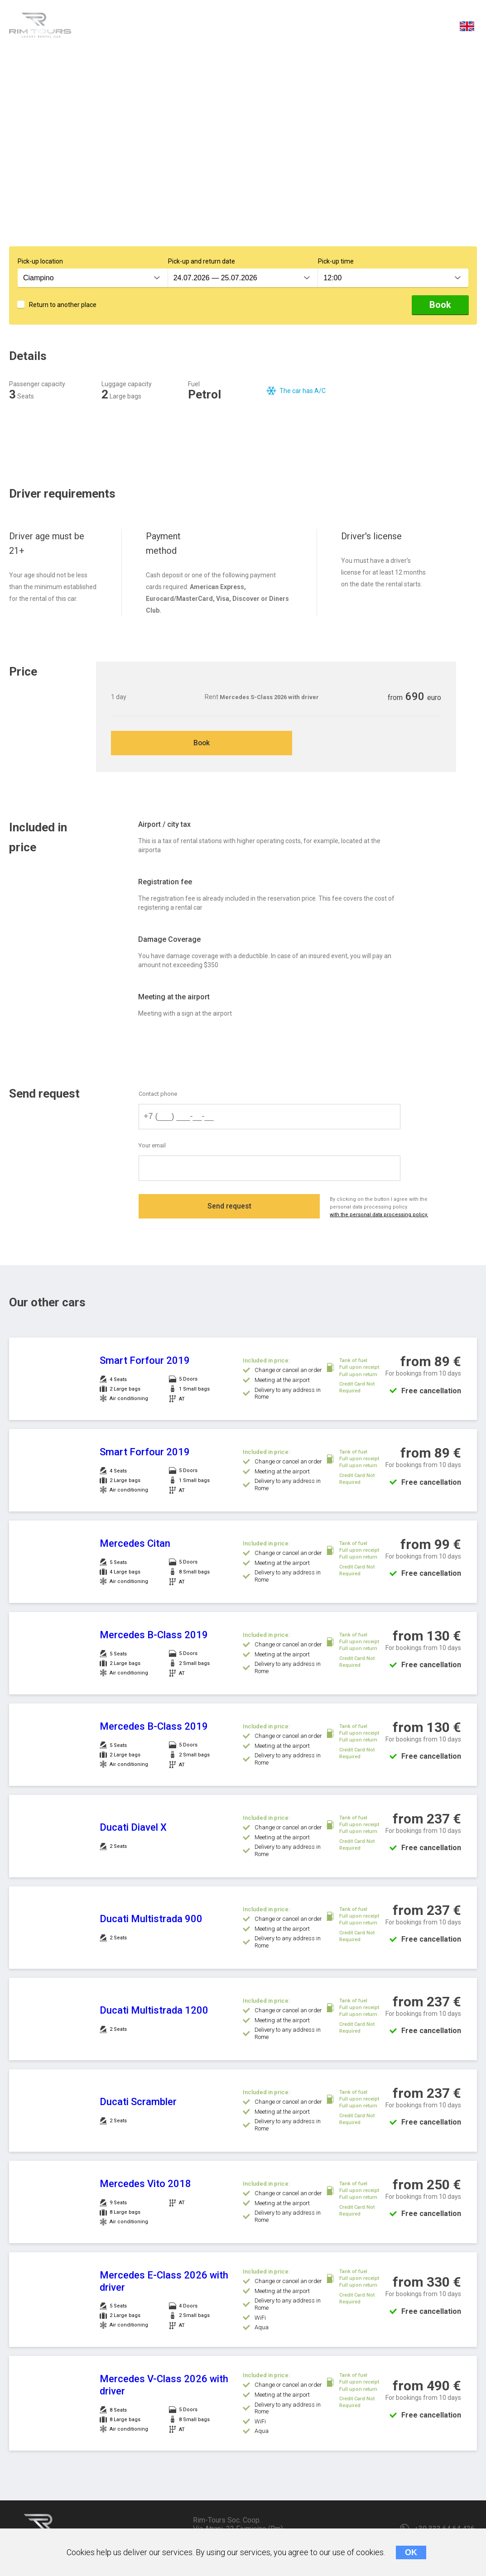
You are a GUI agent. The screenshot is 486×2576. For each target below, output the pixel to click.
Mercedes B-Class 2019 (154, 1636)
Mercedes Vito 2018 (145, 2185)
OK (411, 2552)
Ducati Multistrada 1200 (154, 2011)
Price (216, 27)
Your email (152, 1147)
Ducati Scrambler (138, 2103)
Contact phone (158, 1094)
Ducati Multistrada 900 (151, 1920)
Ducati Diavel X (133, 1828)
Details (107, 27)
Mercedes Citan (135, 1544)
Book (440, 305)
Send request (229, 1208)
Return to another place (62, 305)
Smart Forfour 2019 (145, 1361)
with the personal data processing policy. (381, 1216)
